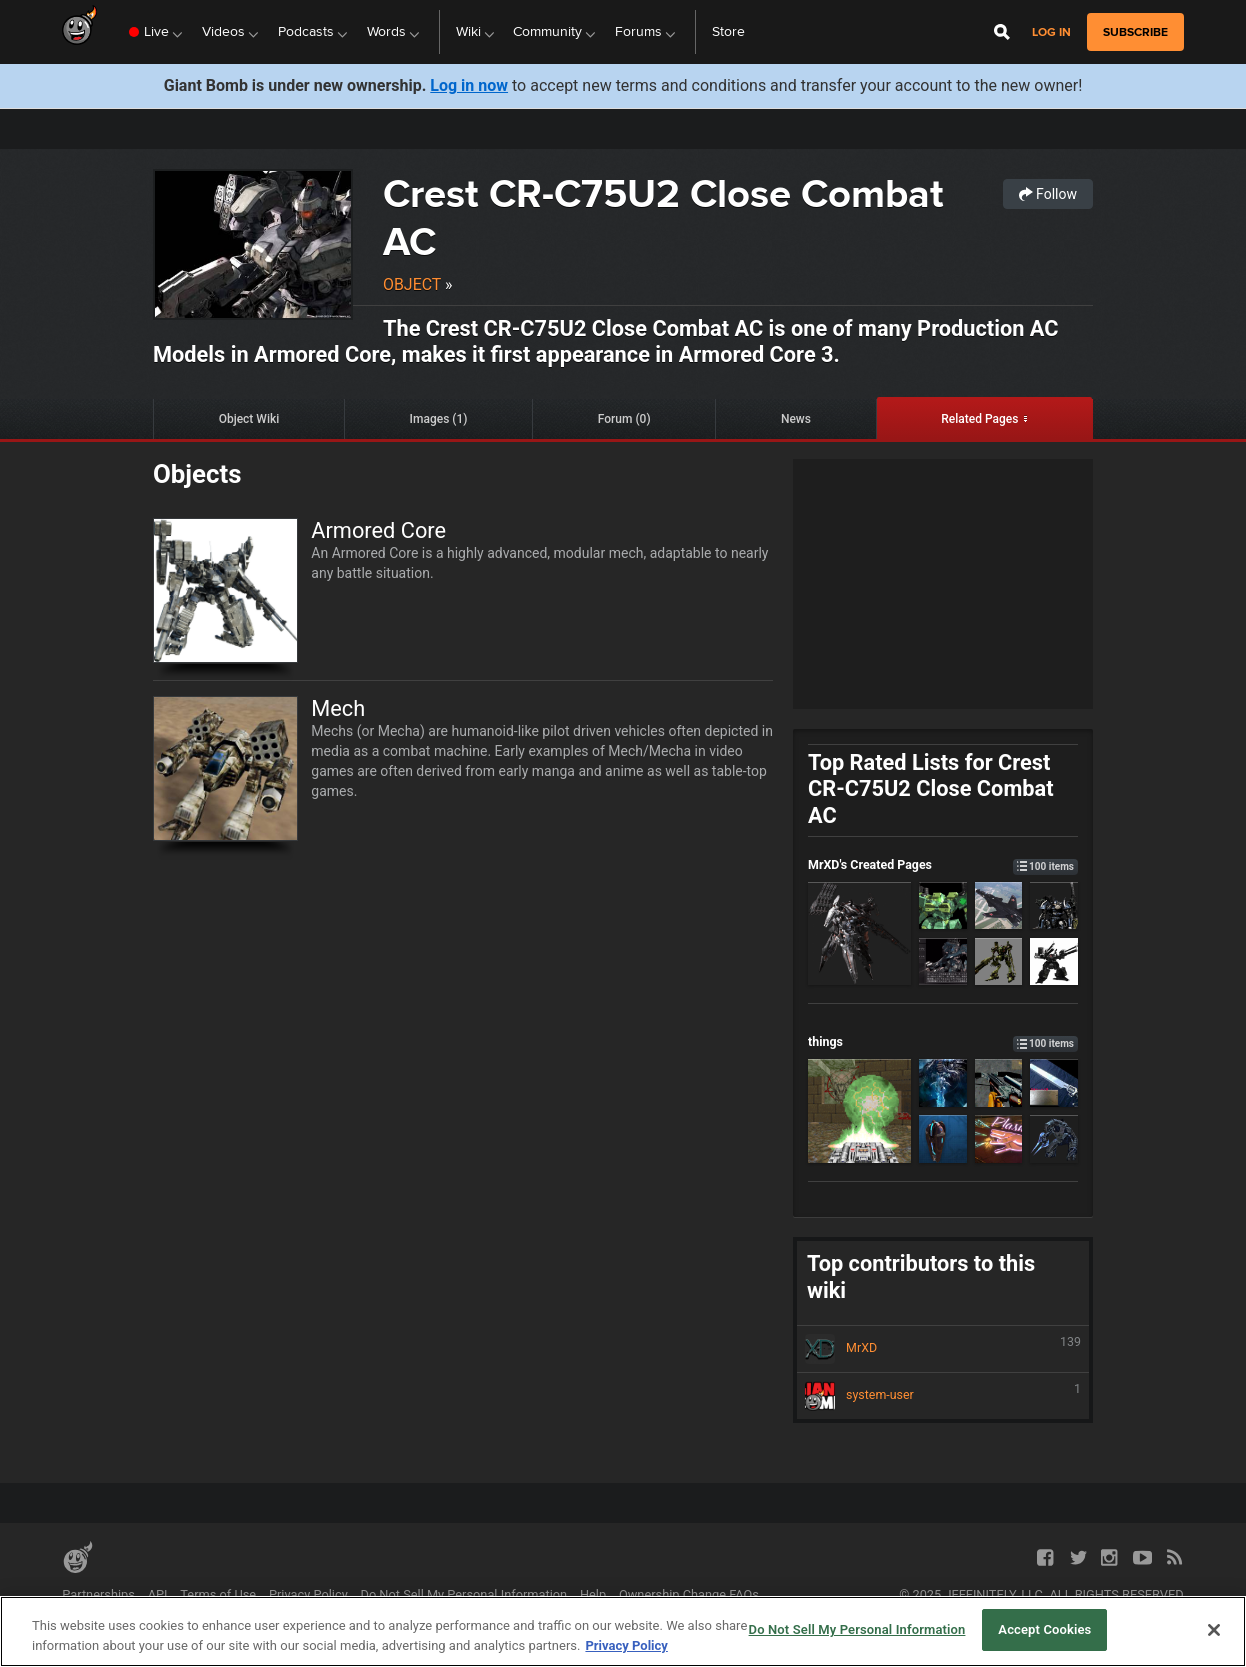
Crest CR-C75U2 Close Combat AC (663, 217)
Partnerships (98, 1594)
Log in (1051, 32)
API (158, 1594)
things (943, 1041)
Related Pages (979, 419)
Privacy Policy (308, 1594)
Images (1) (439, 419)
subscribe (1135, 32)
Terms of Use (218, 1594)
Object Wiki (249, 419)
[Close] (1214, 1630)
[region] (623, 1631)
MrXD (943, 1349)
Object (412, 284)
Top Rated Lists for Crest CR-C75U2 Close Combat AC (931, 789)
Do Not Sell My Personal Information (463, 1594)
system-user (943, 1396)
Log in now (469, 85)
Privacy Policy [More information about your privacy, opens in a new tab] (626, 1645)
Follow (1048, 194)
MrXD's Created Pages (943, 864)
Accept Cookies (1044, 1629)
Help (593, 1594)
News (796, 419)
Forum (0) (624, 419)
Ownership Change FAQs (689, 1594)
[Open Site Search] (1002, 32)
